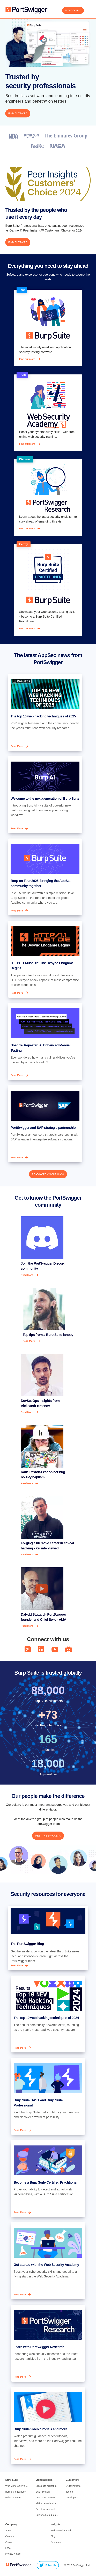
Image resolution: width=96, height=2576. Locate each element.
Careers (9, 2537)
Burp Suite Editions (15, 2493)
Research (56, 2543)
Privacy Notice (12, 2555)
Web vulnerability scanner (16, 2487)
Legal (8, 2549)
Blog (53, 2537)
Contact (9, 2543)
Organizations (73, 2487)
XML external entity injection (46, 2504)
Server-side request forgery (46, 2516)
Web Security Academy (62, 2532)
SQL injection (42, 2493)
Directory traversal (45, 2510)
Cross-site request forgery (46, 2499)
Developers (72, 2499)
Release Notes (13, 2499)
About (8, 2532)
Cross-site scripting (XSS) (46, 2487)
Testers (69, 2493)
